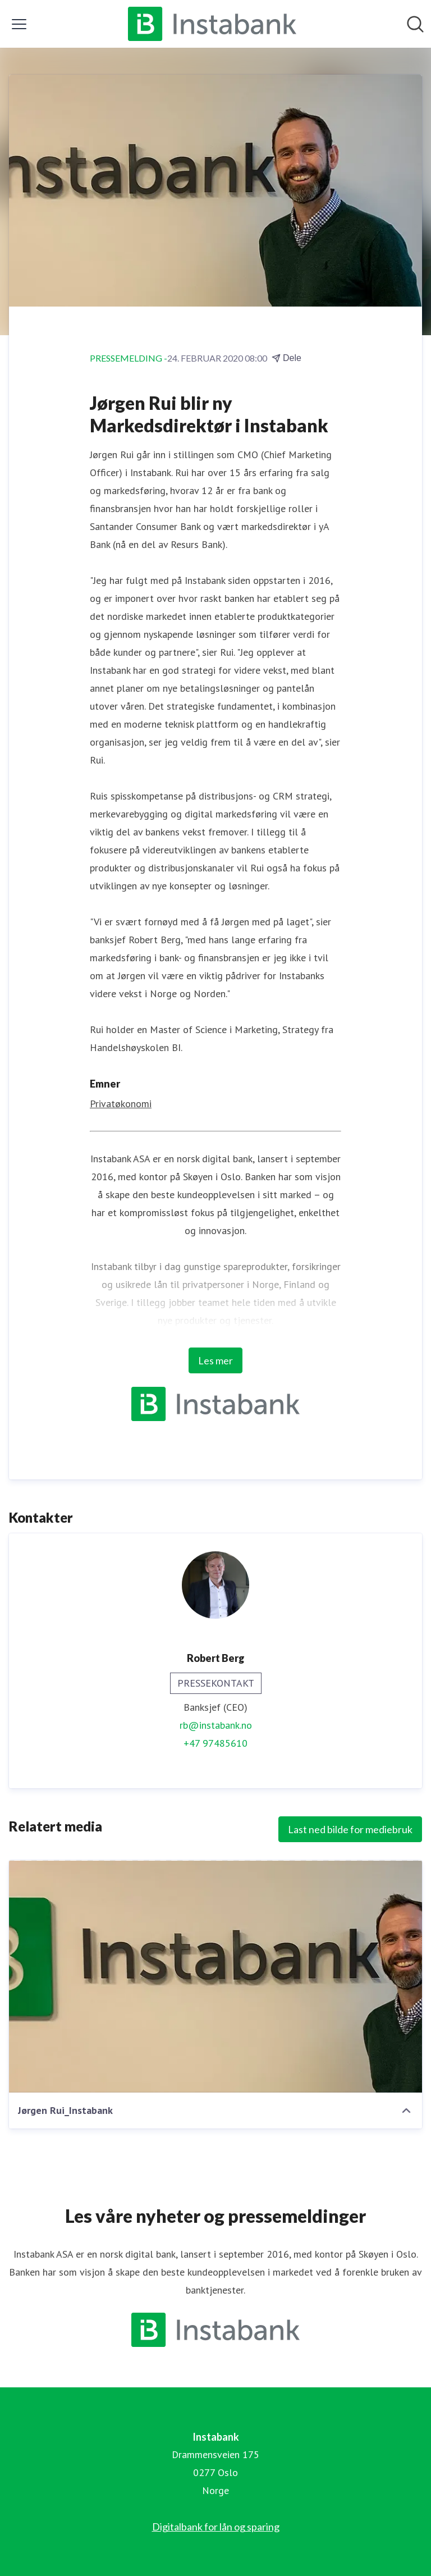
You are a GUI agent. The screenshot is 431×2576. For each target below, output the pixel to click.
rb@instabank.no (216, 1725)
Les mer (215, 1360)
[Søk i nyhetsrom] (415, 24)
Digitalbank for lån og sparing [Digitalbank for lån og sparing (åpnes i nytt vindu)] (215, 2526)
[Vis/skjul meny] (19, 24)
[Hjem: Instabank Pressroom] (212, 24)
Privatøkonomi (121, 1103)
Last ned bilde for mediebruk (350, 1829)
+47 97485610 (215, 1743)
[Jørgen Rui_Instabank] (215, 1976)
